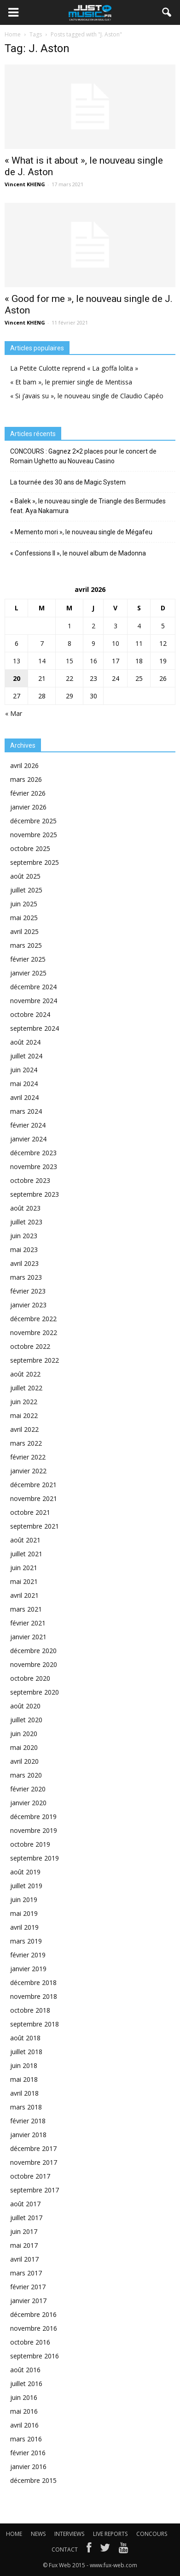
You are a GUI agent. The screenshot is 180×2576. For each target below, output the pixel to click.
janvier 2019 (28, 1968)
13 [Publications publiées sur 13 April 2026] (16, 660)
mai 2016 (24, 2411)
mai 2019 (24, 1913)
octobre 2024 (30, 1014)
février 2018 (28, 2120)
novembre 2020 (33, 1664)
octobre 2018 (30, 2010)
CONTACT (65, 2549)
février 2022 (28, 1457)
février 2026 (28, 793)
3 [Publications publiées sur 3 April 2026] (115, 625)
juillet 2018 (26, 2051)
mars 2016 (26, 2438)
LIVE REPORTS (110, 2534)
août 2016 (25, 2369)
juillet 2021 (26, 1553)
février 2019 (28, 1954)
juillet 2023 (26, 1221)
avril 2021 (24, 1595)
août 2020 (25, 1706)
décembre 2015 (33, 2480)
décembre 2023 (33, 1152)
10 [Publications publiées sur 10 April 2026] (115, 643)
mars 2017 (26, 2273)
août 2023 (25, 1208)
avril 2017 (24, 2259)
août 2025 (25, 876)
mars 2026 (26, 779)
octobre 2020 (30, 1678)
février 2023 (28, 1291)
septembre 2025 (34, 862)
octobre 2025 (30, 848)
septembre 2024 (34, 1028)
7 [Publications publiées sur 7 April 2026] (42, 643)
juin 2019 (23, 1899)
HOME (14, 2534)
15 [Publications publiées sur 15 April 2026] (69, 660)
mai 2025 (24, 917)
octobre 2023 (30, 1180)
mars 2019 (26, 1941)
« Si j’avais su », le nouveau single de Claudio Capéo (86, 395)
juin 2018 (23, 2065)
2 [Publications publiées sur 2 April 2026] (93, 625)
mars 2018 (26, 2107)
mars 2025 (26, 945)
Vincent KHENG (25, 184)
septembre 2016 (34, 2355)
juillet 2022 (26, 1387)
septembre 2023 (34, 1194)
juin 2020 (23, 1733)
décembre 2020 (33, 1650)
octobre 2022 (30, 1346)
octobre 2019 (30, 1844)
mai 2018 (24, 2079)
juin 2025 (23, 903)
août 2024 (25, 1042)
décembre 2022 (33, 1318)
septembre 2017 (34, 2190)
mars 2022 (26, 1443)
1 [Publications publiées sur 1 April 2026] (69, 625)
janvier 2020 (28, 1802)
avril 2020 (24, 1761)
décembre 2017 (33, 2148)
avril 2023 (24, 1263)
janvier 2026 (28, 807)
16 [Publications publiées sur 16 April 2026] (93, 660)
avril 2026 (24, 765)
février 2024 (28, 1125)
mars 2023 (26, 1277)
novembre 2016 (33, 2328)
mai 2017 (24, 2245)
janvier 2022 (28, 1470)
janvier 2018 (28, 2134)
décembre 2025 (33, 820)
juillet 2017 (26, 2217)
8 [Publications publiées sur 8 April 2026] (69, 643)
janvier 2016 (28, 2466)
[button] (167, 12)
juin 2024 (23, 1069)
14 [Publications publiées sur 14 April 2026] (42, 660)
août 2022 (25, 1374)
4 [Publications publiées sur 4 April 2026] (139, 625)
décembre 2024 (33, 986)
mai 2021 (24, 1581)
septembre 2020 (34, 1692)
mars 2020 (26, 1775)
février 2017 (28, 2286)
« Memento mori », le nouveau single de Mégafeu (81, 532)
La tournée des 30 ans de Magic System (68, 482)
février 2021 (28, 1623)
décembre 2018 (33, 1982)
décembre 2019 (33, 1816)
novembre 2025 (33, 834)
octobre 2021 (30, 1512)
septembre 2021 (34, 1526)
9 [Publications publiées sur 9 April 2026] (93, 643)
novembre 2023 (33, 1166)
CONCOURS (151, 2534)
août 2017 (25, 2203)
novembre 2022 (33, 1332)
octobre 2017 (30, 2176)
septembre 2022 (34, 1360)
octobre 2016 (30, 2342)
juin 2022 (23, 1401)
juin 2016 (23, 2397)
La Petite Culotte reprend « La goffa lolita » (74, 368)
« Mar (13, 713)
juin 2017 (23, 2231)
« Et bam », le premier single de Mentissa (71, 382)
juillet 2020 (26, 1719)
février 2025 (28, 959)
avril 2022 (24, 1429)
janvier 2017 (28, 2300)
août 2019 (25, 1871)
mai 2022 (24, 1415)
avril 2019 (24, 1927)
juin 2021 (23, 1567)
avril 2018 (24, 2093)
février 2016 (28, 2452)
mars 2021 (26, 1609)
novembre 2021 (33, 1498)
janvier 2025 (28, 973)
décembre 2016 (33, 2314)
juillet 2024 (26, 1056)
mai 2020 (24, 1747)
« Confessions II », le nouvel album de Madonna (78, 553)
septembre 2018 (34, 2024)
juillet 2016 (26, 2383)
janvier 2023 (28, 1304)
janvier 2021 (28, 1636)
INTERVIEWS (69, 2534)
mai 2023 (24, 1249)
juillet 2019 (26, 1885)
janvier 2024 (28, 1138)
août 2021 (25, 1540)
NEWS (38, 2534)
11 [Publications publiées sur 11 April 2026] (139, 643)
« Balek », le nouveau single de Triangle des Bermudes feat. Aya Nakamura (88, 505)
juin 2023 (23, 1235)
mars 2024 (26, 1111)
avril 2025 (24, 931)
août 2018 (25, 2037)
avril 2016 (24, 2425)
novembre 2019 (33, 1830)
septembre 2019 (34, 1858)
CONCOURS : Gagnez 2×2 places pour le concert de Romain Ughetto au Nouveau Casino (83, 456)
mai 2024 (24, 1083)
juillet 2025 (26, 890)
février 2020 (28, 1788)
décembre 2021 (33, 1484)
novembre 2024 (33, 1000)
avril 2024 (24, 1097)
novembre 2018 (33, 1996)
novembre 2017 (33, 2162)
